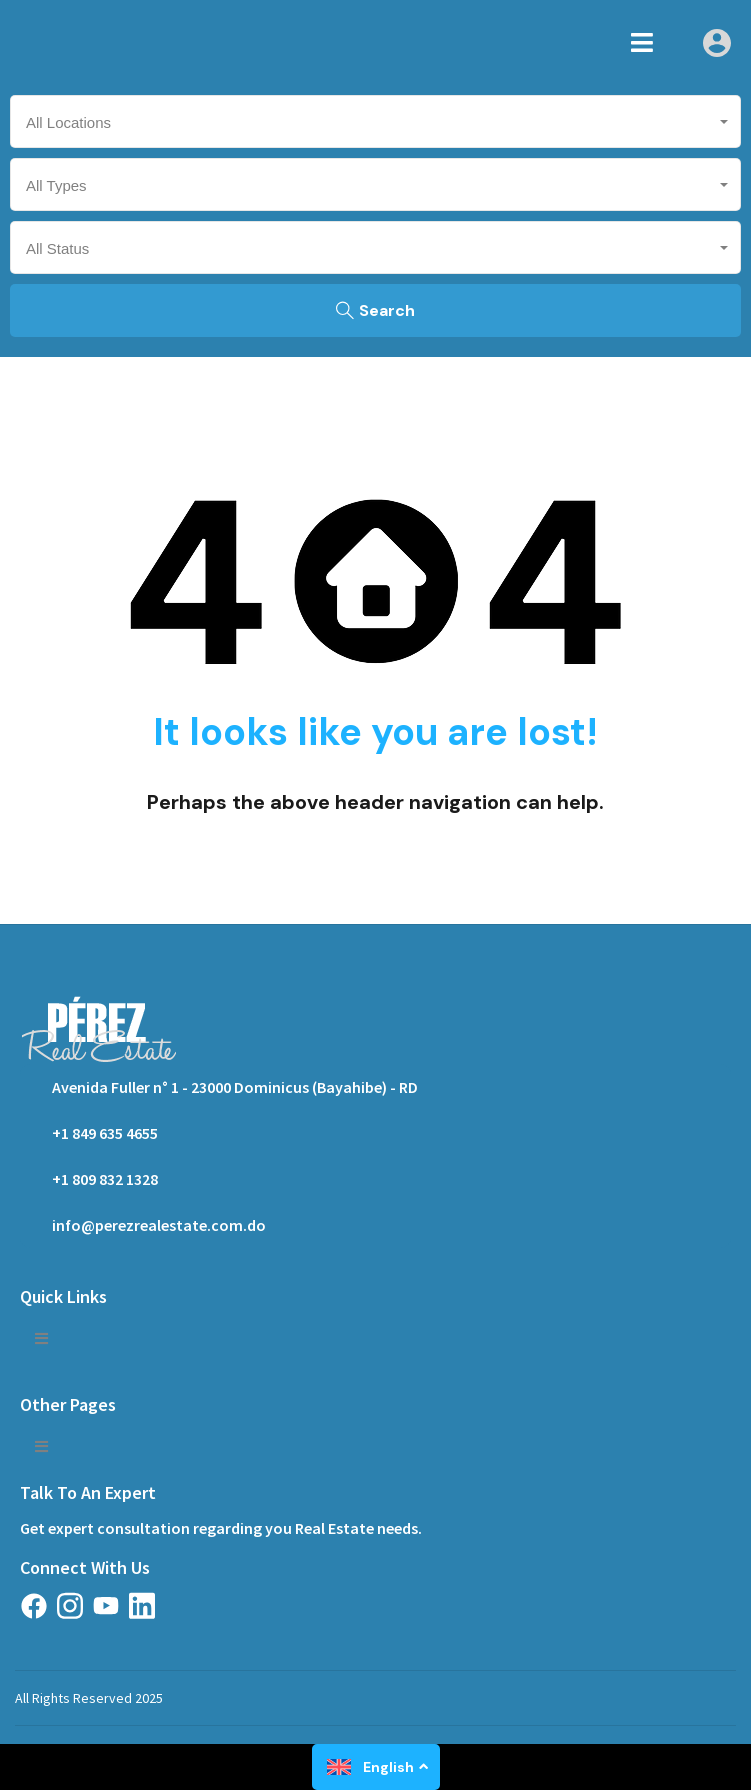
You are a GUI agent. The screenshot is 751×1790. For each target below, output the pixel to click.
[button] (642, 42)
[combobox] (375, 121)
